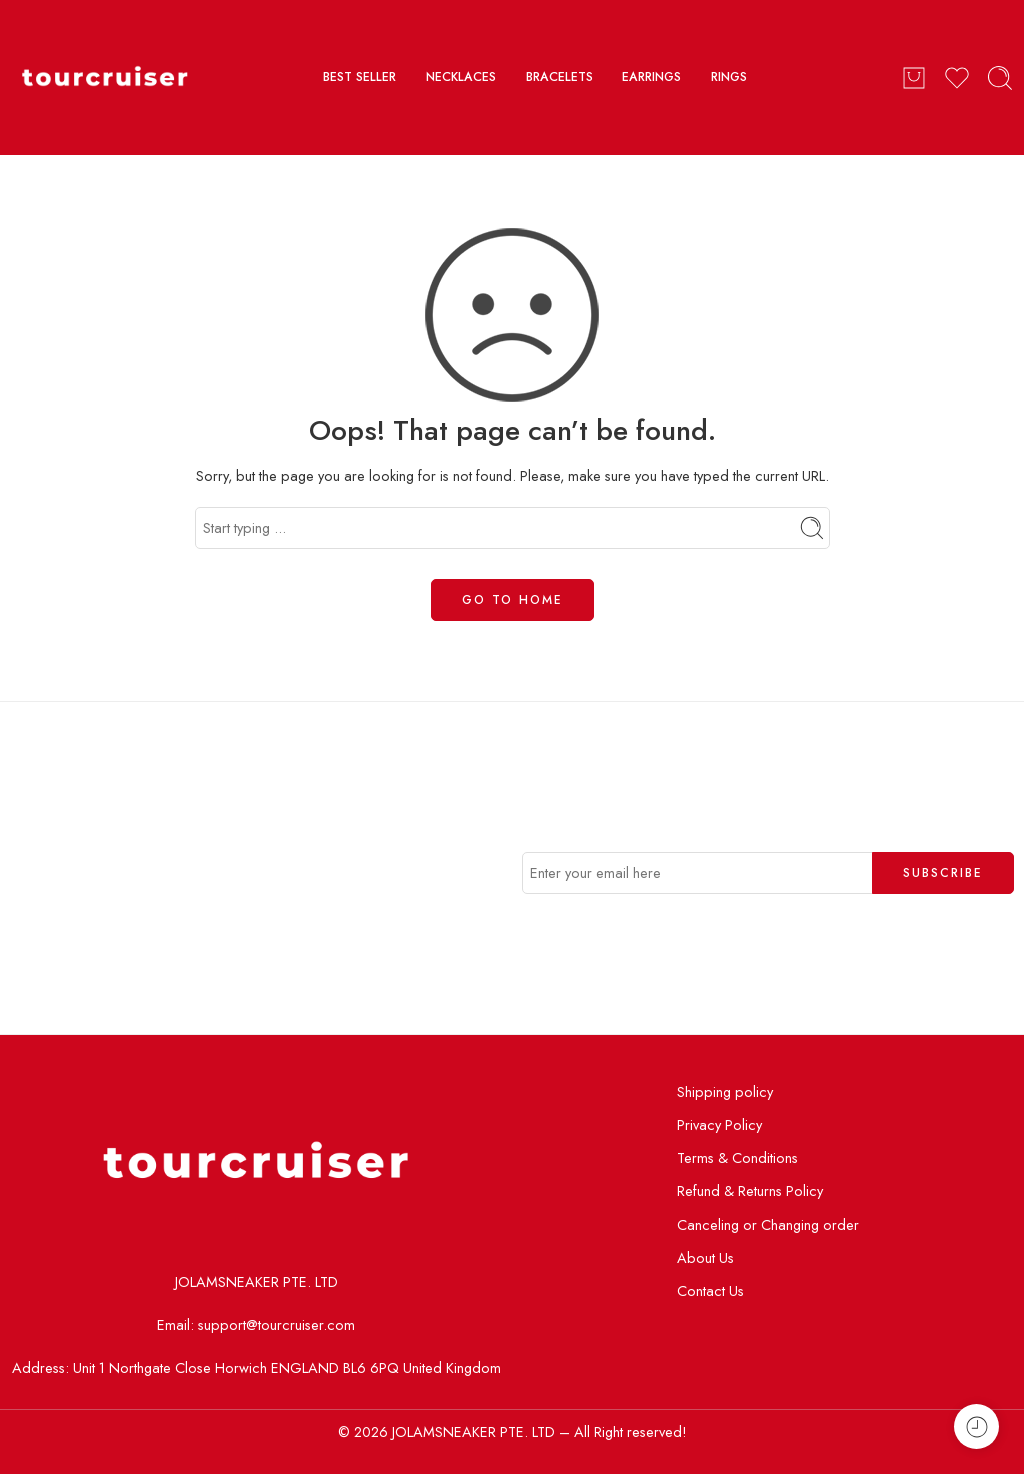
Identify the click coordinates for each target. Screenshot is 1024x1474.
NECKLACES (461, 77)
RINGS (729, 77)
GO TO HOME (512, 600)
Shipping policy (725, 1091)
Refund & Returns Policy (750, 1190)
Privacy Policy (719, 1124)
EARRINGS (651, 77)
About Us (705, 1257)
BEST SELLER (359, 77)
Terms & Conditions (737, 1157)
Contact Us (710, 1290)
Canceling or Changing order (768, 1224)
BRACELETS (559, 77)
